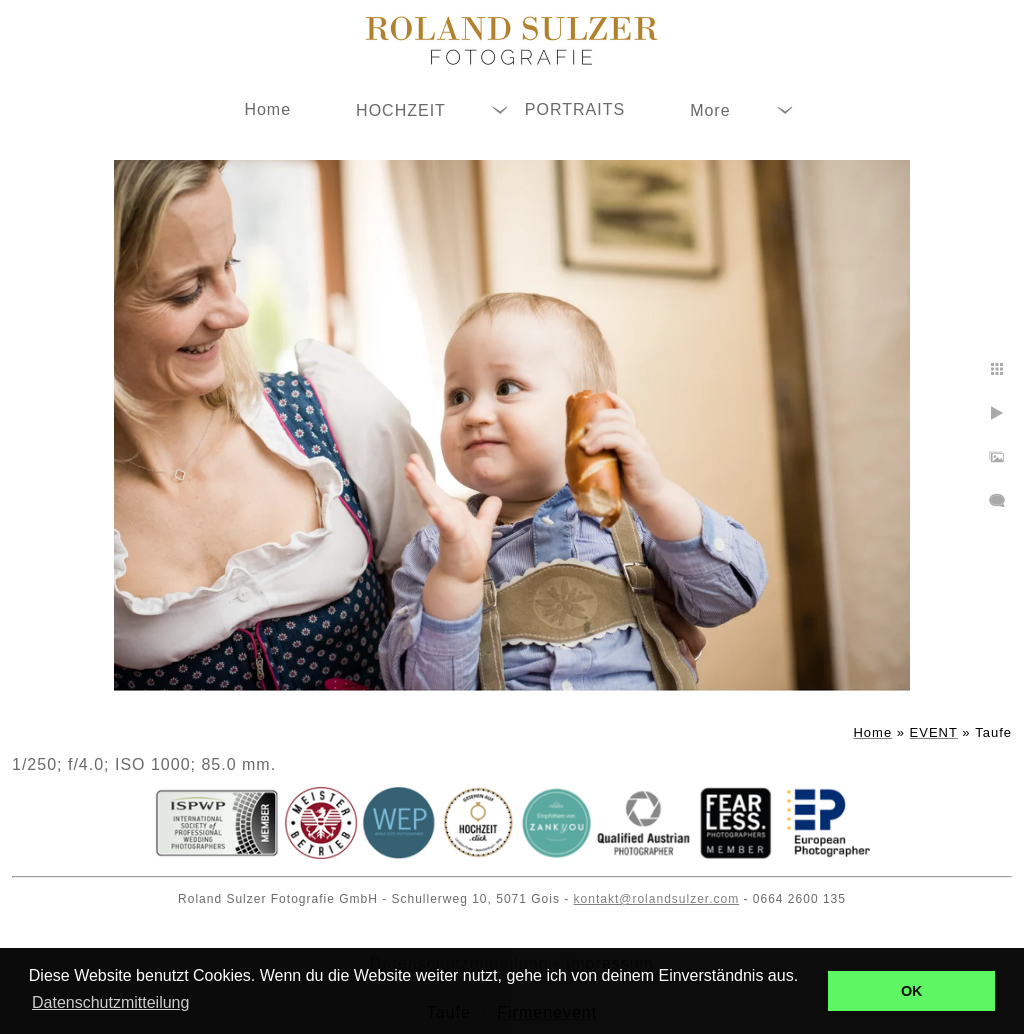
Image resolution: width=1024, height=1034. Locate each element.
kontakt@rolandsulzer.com (657, 899)
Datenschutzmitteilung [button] (110, 1002)
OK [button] (912, 991)
